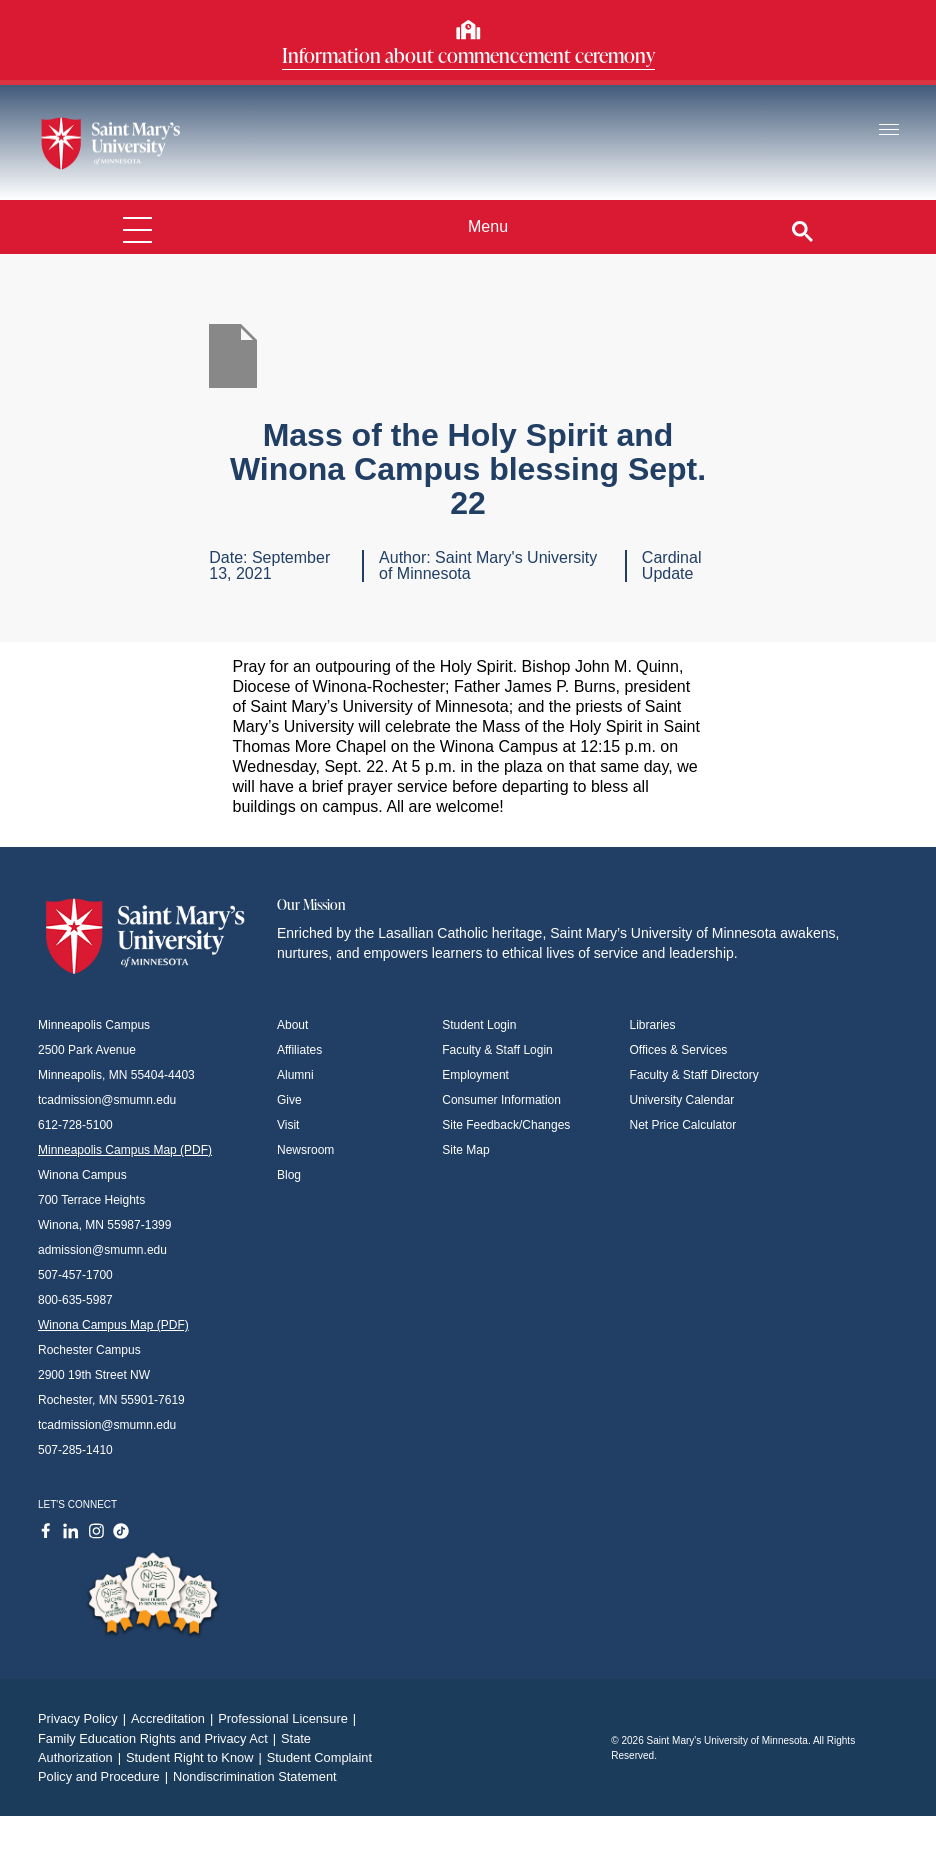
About (292, 1025)
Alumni (295, 1075)
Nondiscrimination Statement (255, 1776)
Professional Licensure (289, 1718)
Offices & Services (679, 1050)
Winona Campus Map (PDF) (113, 1325)
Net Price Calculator (683, 1125)
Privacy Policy (84, 1718)
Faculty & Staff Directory (694, 1075)
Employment (475, 1075)
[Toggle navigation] (889, 130)
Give (289, 1100)
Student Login (479, 1025)
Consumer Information (501, 1100)
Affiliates (299, 1050)
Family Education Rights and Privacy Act (159, 1738)
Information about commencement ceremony (468, 55)
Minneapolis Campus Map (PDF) (125, 1150)
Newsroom (305, 1150)
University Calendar (682, 1100)
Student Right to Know (196, 1757)
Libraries (653, 1025)
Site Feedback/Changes (506, 1125)
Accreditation (174, 1718)
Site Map (465, 1150)
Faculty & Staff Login (497, 1050)
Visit (288, 1125)
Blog (289, 1175)
